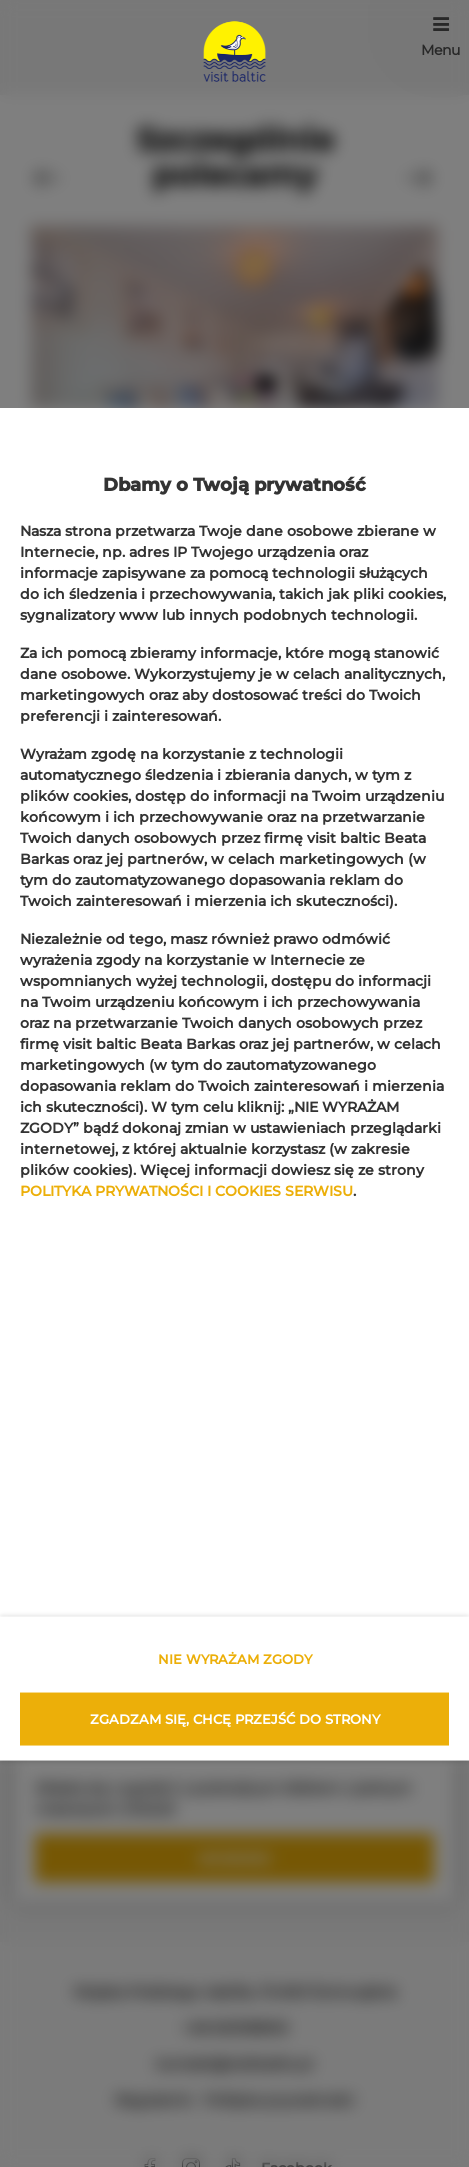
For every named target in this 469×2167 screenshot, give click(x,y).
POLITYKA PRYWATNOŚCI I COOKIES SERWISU (186, 1190)
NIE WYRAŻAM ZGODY (235, 1659)
